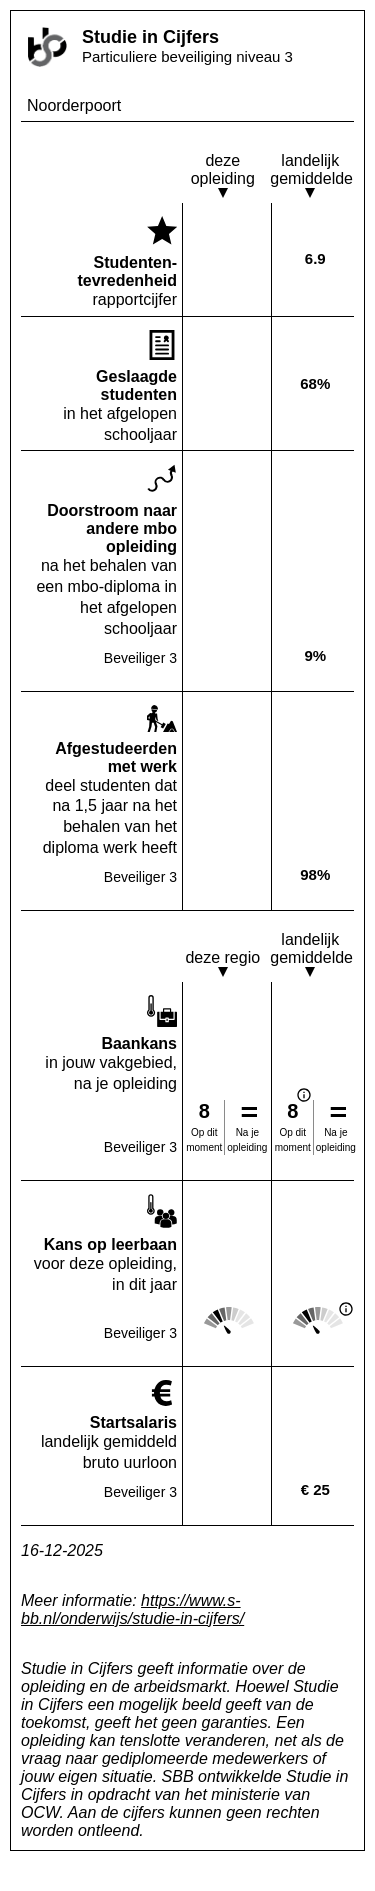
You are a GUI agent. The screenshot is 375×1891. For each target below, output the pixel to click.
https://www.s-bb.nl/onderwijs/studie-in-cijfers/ (132, 1609)
